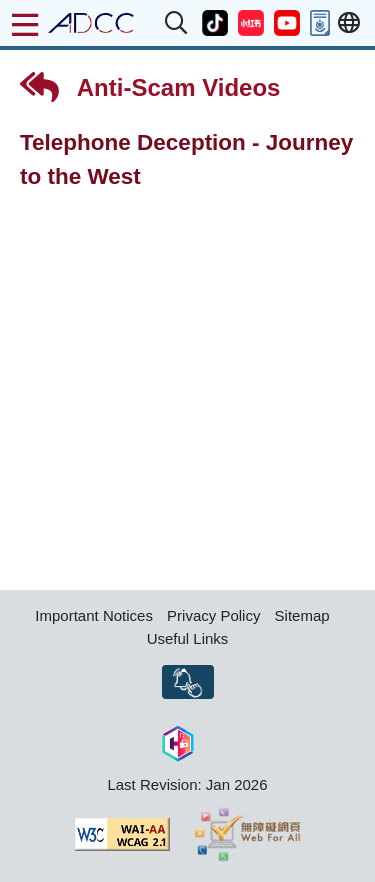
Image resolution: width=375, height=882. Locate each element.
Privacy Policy (213, 615)
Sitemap (302, 615)
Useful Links (188, 638)
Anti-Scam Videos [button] (150, 87)
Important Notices (94, 615)
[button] (177, 23)
